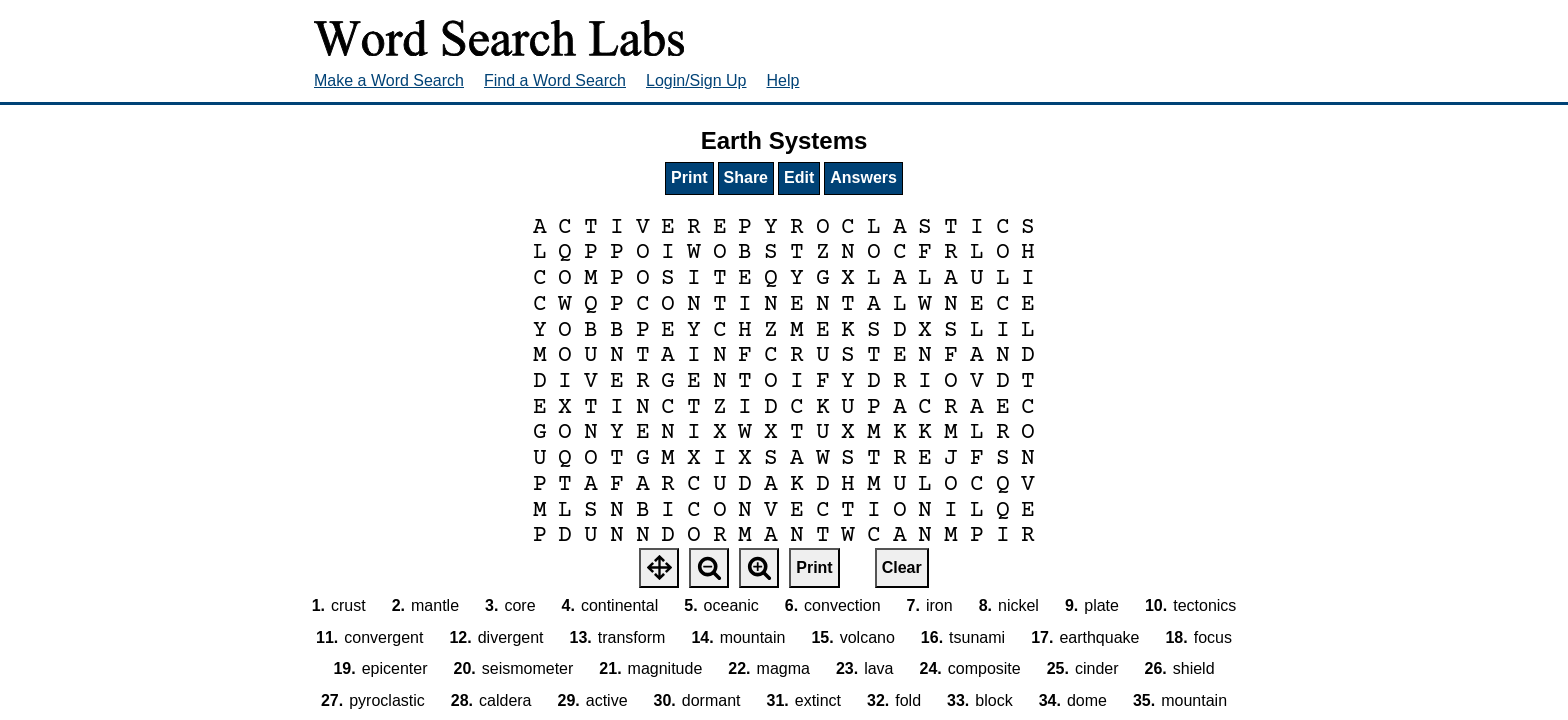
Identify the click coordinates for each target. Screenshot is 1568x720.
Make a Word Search (389, 80)
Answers (863, 177)
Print (689, 177)
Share (746, 177)
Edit (799, 177)
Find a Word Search (555, 80)
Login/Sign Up (696, 80)
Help (783, 80)
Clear (902, 567)
